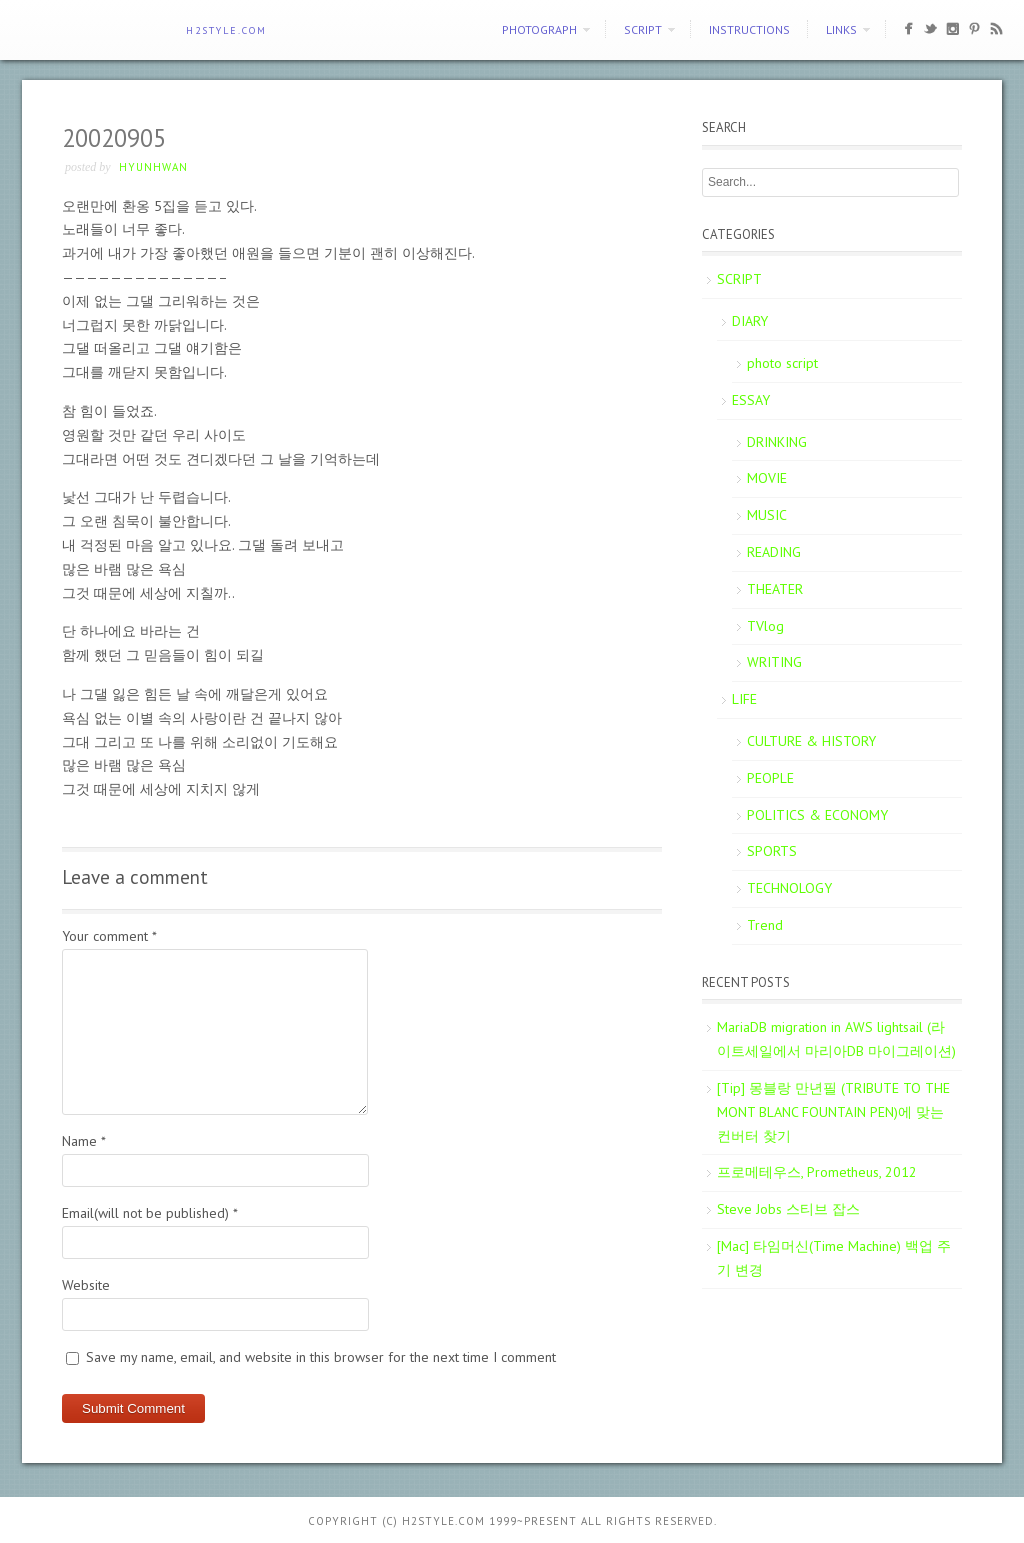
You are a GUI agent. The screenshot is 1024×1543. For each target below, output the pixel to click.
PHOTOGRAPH (539, 29)
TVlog (765, 626)
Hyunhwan (153, 167)
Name (84, 1141)
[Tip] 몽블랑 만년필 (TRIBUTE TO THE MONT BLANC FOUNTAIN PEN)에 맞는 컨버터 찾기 (833, 1112)
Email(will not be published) (150, 1213)
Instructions (749, 29)
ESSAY (751, 400)
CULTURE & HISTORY (811, 741)
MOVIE (767, 478)
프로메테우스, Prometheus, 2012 (817, 1172)
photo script (782, 363)
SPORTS (772, 851)
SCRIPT (643, 29)
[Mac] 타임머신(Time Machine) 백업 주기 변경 (834, 1258)
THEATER (775, 589)
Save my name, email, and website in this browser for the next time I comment (321, 1357)
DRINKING (777, 442)
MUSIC (767, 515)
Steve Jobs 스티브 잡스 (788, 1209)
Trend (765, 925)
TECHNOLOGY (789, 888)
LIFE (744, 699)
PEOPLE (770, 778)
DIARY (750, 321)
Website (86, 1285)
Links (841, 29)
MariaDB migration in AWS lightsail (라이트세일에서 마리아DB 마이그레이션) (836, 1039)
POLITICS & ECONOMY (817, 815)
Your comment (109, 936)
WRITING (774, 662)
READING (774, 552)
